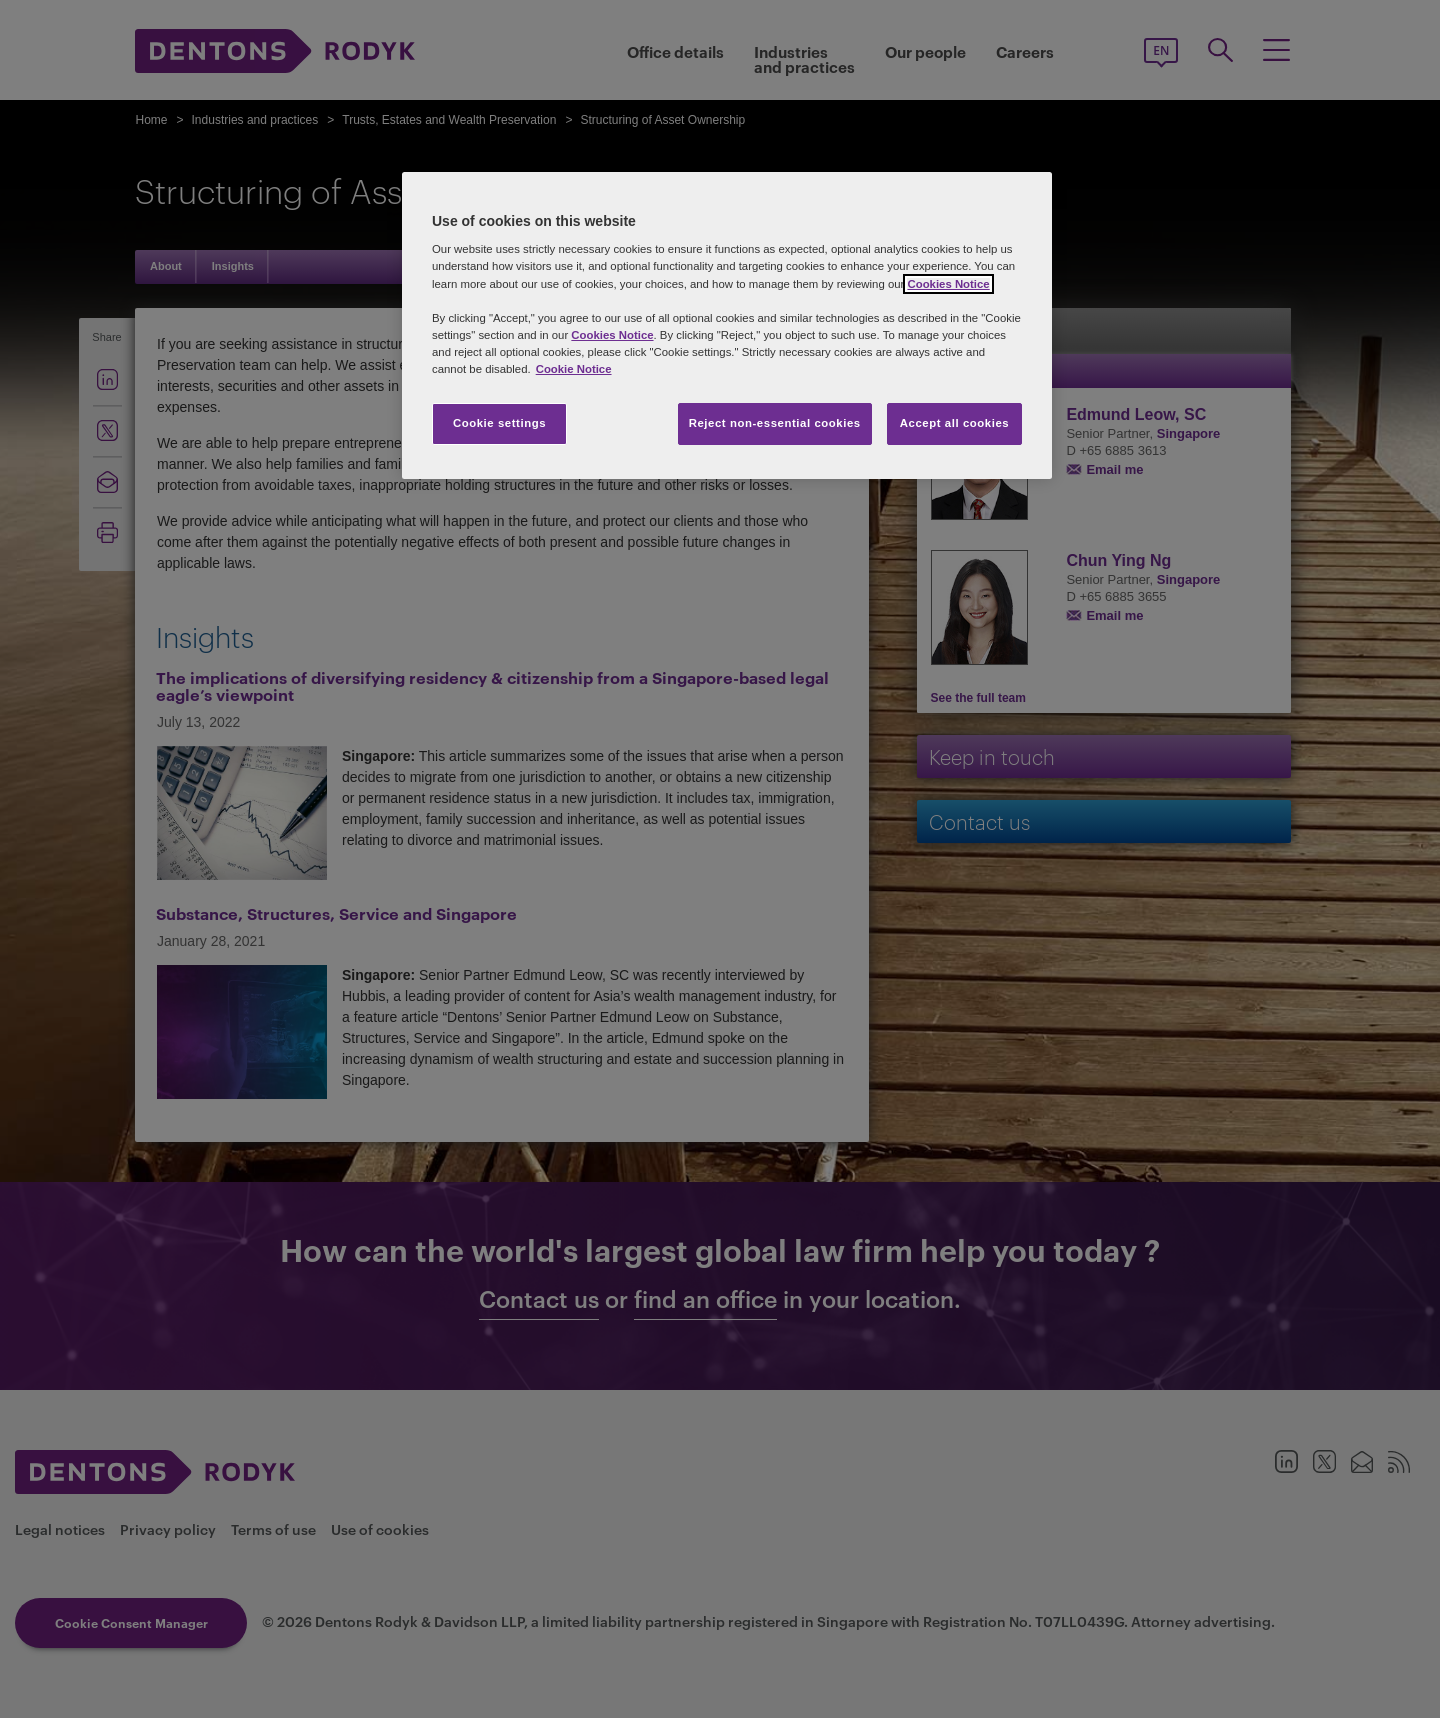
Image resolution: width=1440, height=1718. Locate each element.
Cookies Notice (948, 284)
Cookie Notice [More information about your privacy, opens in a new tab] (574, 369)
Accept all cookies (955, 423)
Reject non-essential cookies (775, 423)
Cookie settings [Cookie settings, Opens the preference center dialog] (499, 423)
